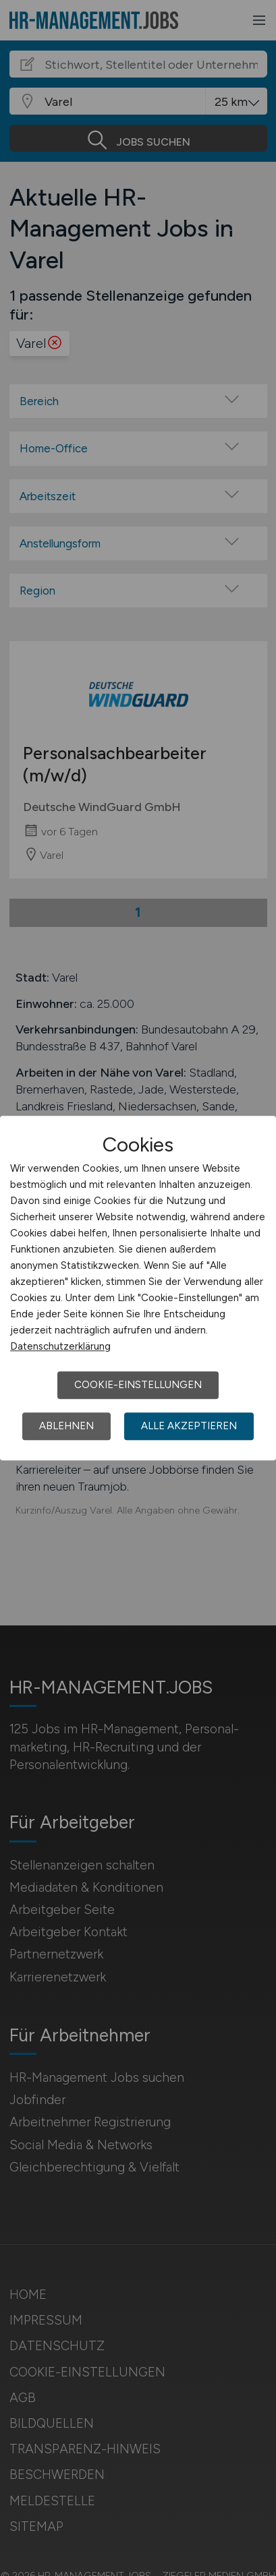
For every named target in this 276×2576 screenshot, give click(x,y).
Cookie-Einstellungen (138, 1385)
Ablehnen (66, 1426)
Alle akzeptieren (189, 1426)
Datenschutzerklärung (60, 1346)
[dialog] (138, 1288)
